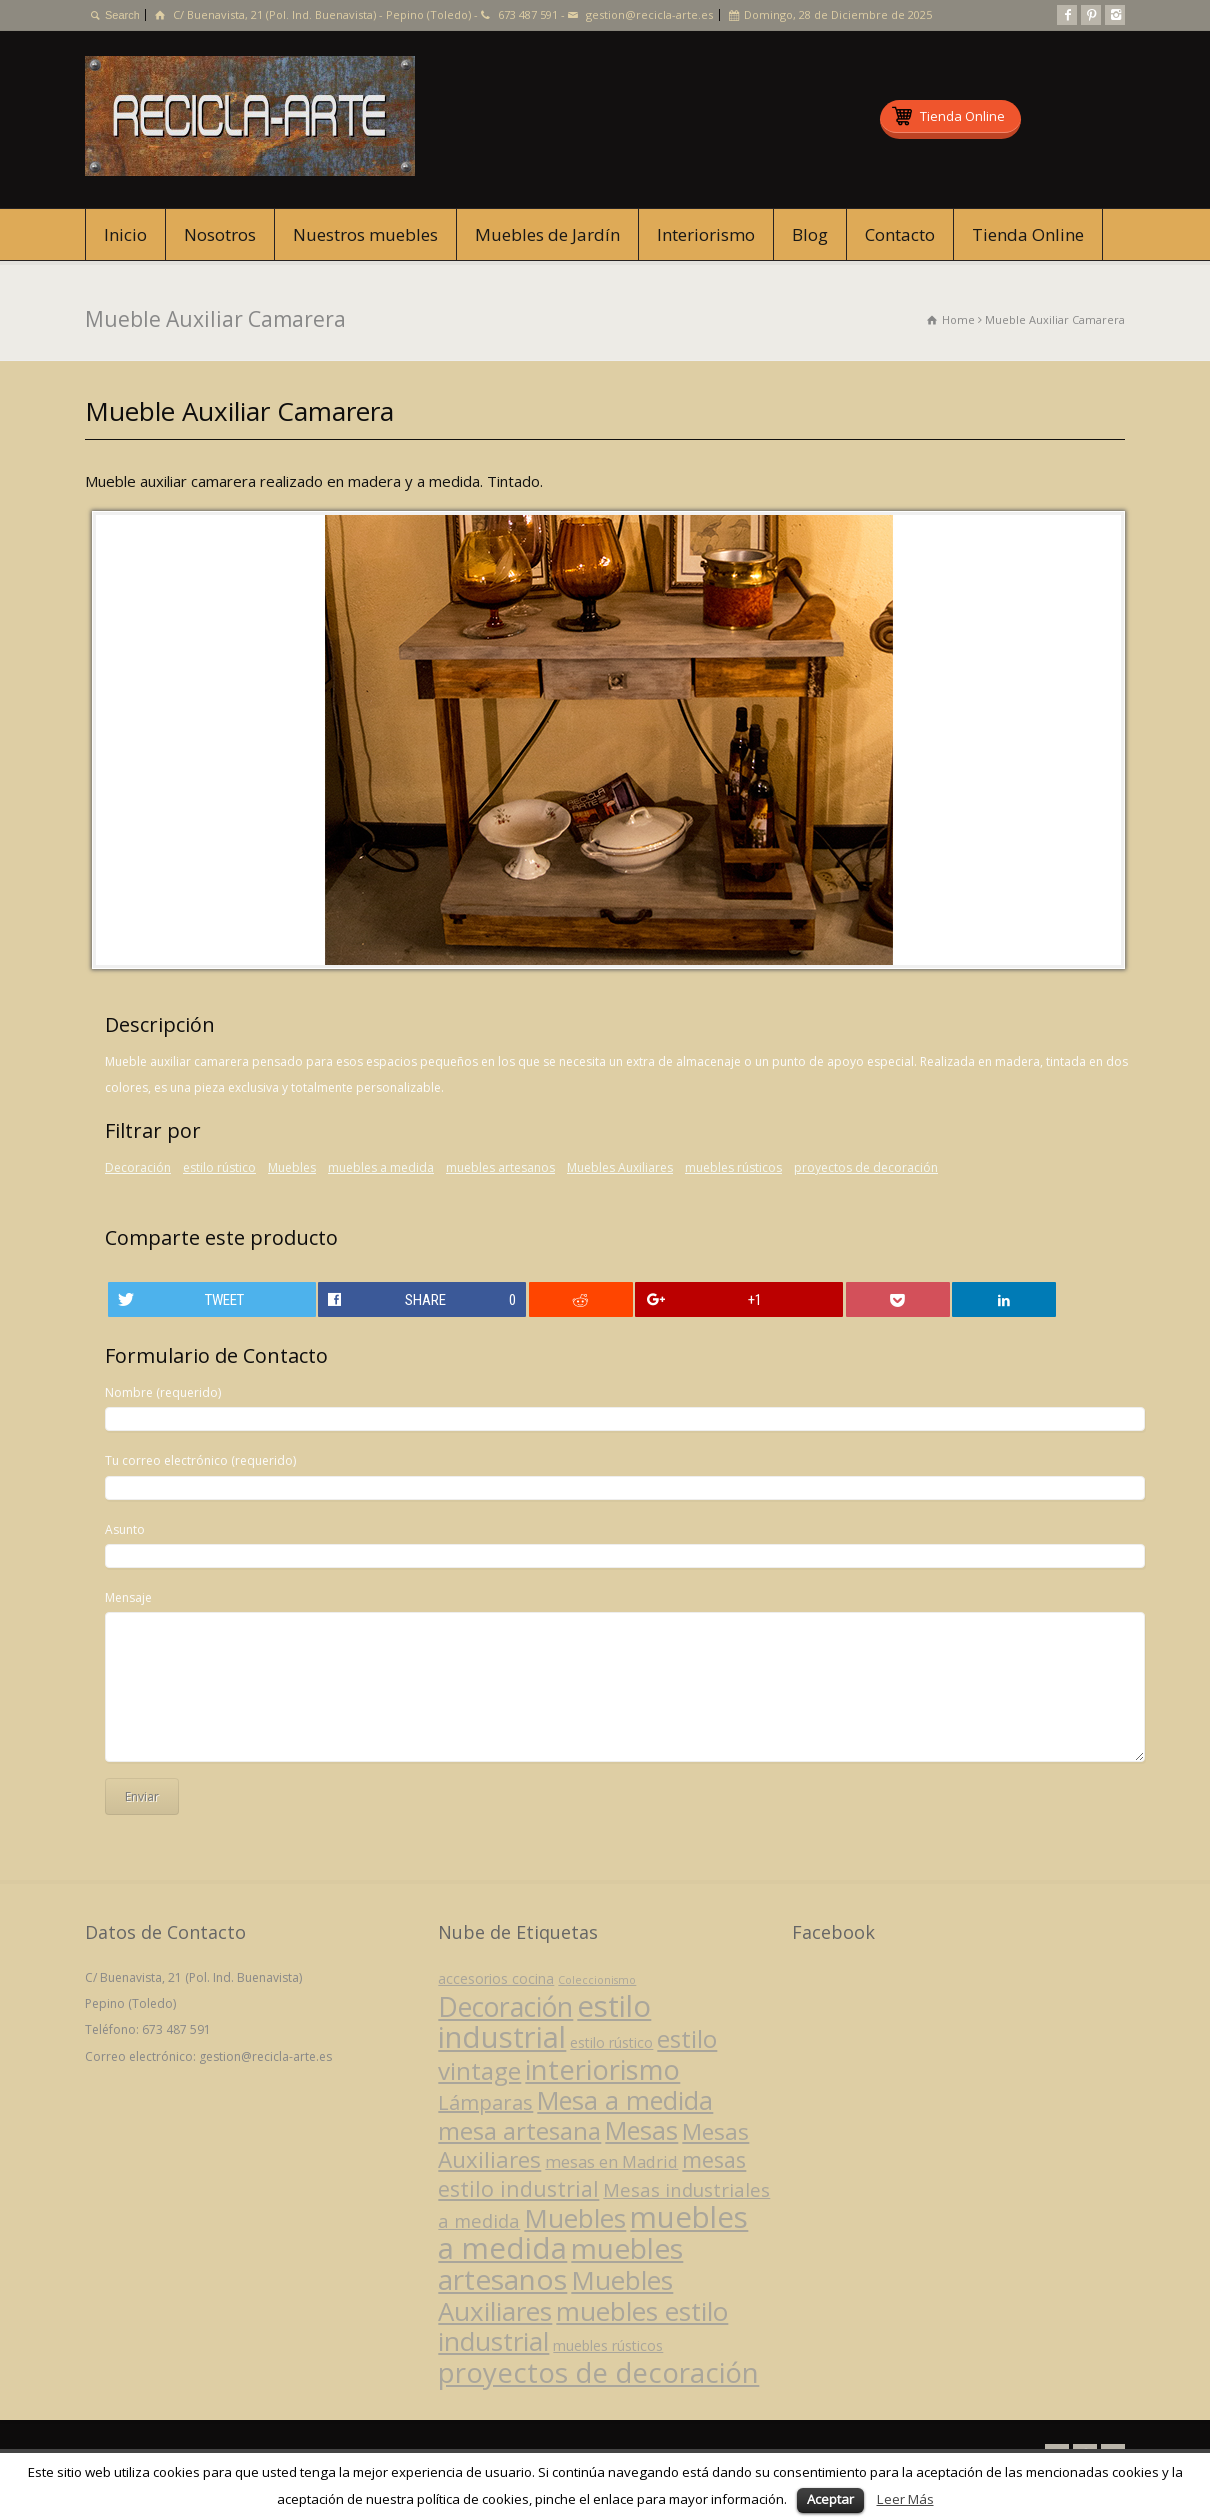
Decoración (138, 1167)
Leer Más (905, 2499)
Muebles (292, 1167)
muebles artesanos (500, 1167)
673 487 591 (528, 14)
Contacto (900, 234)
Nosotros (220, 234)
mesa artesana (519, 2130)
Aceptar (830, 2499)
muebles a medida (381, 1167)
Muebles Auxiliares (620, 1167)
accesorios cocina (496, 1978)
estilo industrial (544, 2021)
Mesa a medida (625, 2100)
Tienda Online (1028, 234)
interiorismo (602, 2069)
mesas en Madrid (611, 2161)
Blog (810, 234)
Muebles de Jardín (547, 234)
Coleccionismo (597, 1980)
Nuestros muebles (365, 234)
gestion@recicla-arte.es (649, 14)
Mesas (641, 2130)
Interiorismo (706, 234)
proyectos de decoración (866, 1167)
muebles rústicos (733, 1167)
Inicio (125, 234)
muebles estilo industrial (583, 2326)
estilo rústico (219, 1167)
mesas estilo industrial (592, 2173)
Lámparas (485, 2102)
